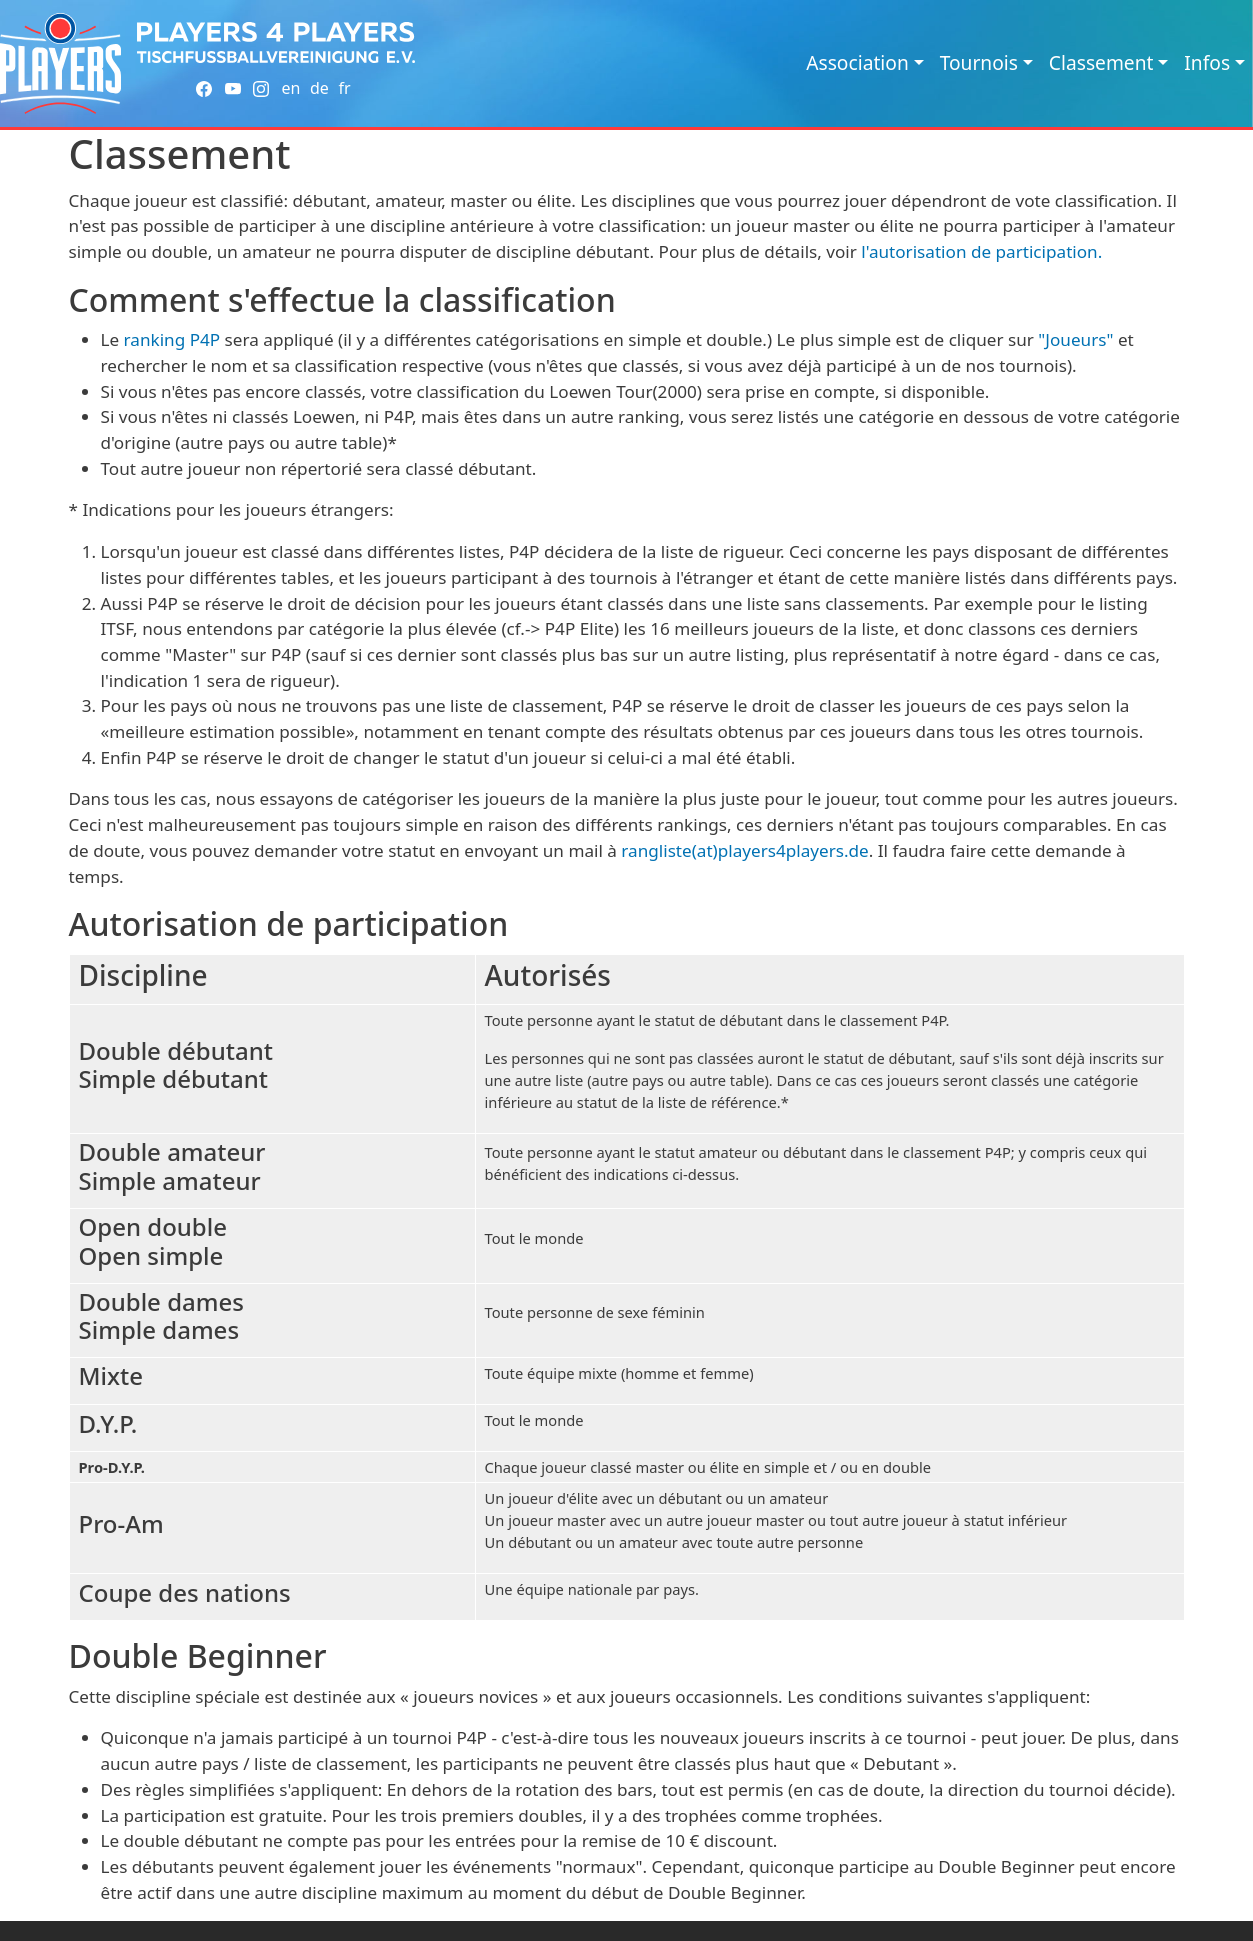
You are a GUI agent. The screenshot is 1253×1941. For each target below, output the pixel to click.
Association (857, 62)
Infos (1207, 62)
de (319, 88)
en (290, 88)
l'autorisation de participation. (981, 251)
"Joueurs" (1075, 339)
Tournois (979, 62)
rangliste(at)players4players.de (744, 850)
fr (344, 88)
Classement (1101, 62)
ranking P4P (172, 339)
